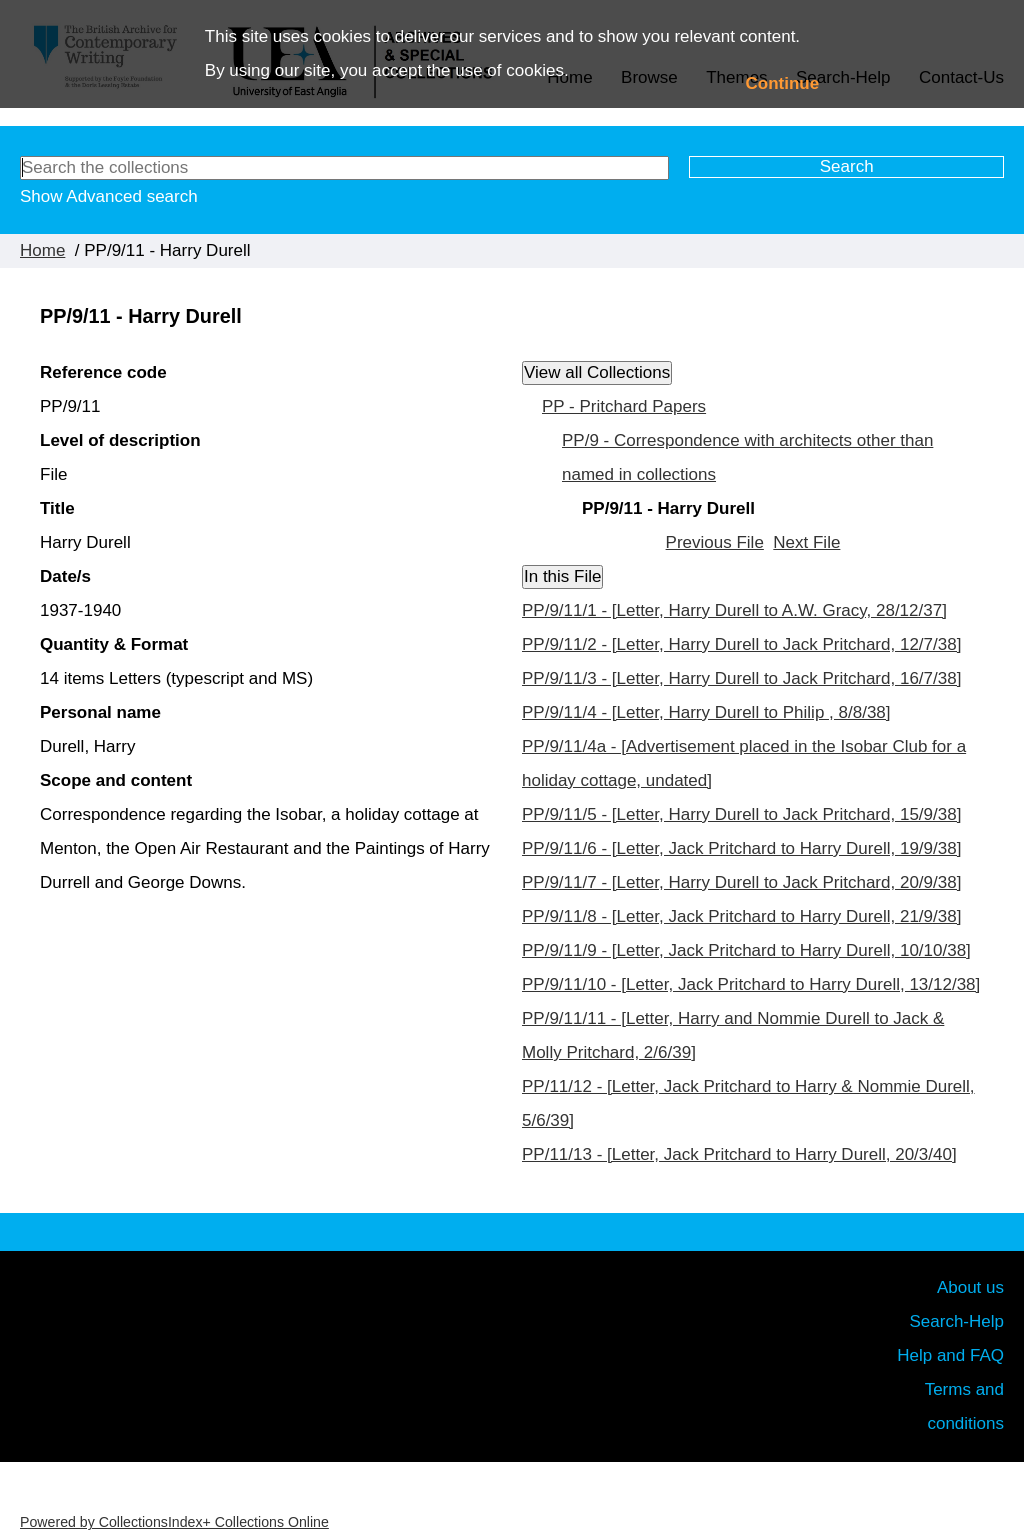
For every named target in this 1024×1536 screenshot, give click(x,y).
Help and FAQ (950, 1355)
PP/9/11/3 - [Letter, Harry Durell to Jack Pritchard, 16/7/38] (741, 678)
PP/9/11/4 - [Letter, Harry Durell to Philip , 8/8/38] (706, 712)
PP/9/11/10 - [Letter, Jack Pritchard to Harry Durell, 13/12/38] (751, 984)
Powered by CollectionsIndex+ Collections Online (174, 1522)
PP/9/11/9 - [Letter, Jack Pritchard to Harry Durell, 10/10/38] (746, 950)
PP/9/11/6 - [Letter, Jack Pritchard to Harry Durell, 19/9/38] (741, 848)
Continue (783, 83)
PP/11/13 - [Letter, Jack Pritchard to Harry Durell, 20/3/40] (739, 1154)
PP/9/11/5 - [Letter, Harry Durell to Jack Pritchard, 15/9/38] (741, 814)
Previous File (715, 542)
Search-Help (957, 1321)
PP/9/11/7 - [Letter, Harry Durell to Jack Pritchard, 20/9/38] (741, 882)
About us (970, 1287)
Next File (806, 542)
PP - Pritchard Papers (624, 406)
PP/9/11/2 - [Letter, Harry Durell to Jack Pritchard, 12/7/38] (741, 644)
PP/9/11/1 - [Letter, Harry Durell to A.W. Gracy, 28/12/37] (734, 610)
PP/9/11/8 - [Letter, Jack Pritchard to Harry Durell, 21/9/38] (741, 916)
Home (42, 250)
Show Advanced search (109, 196)
